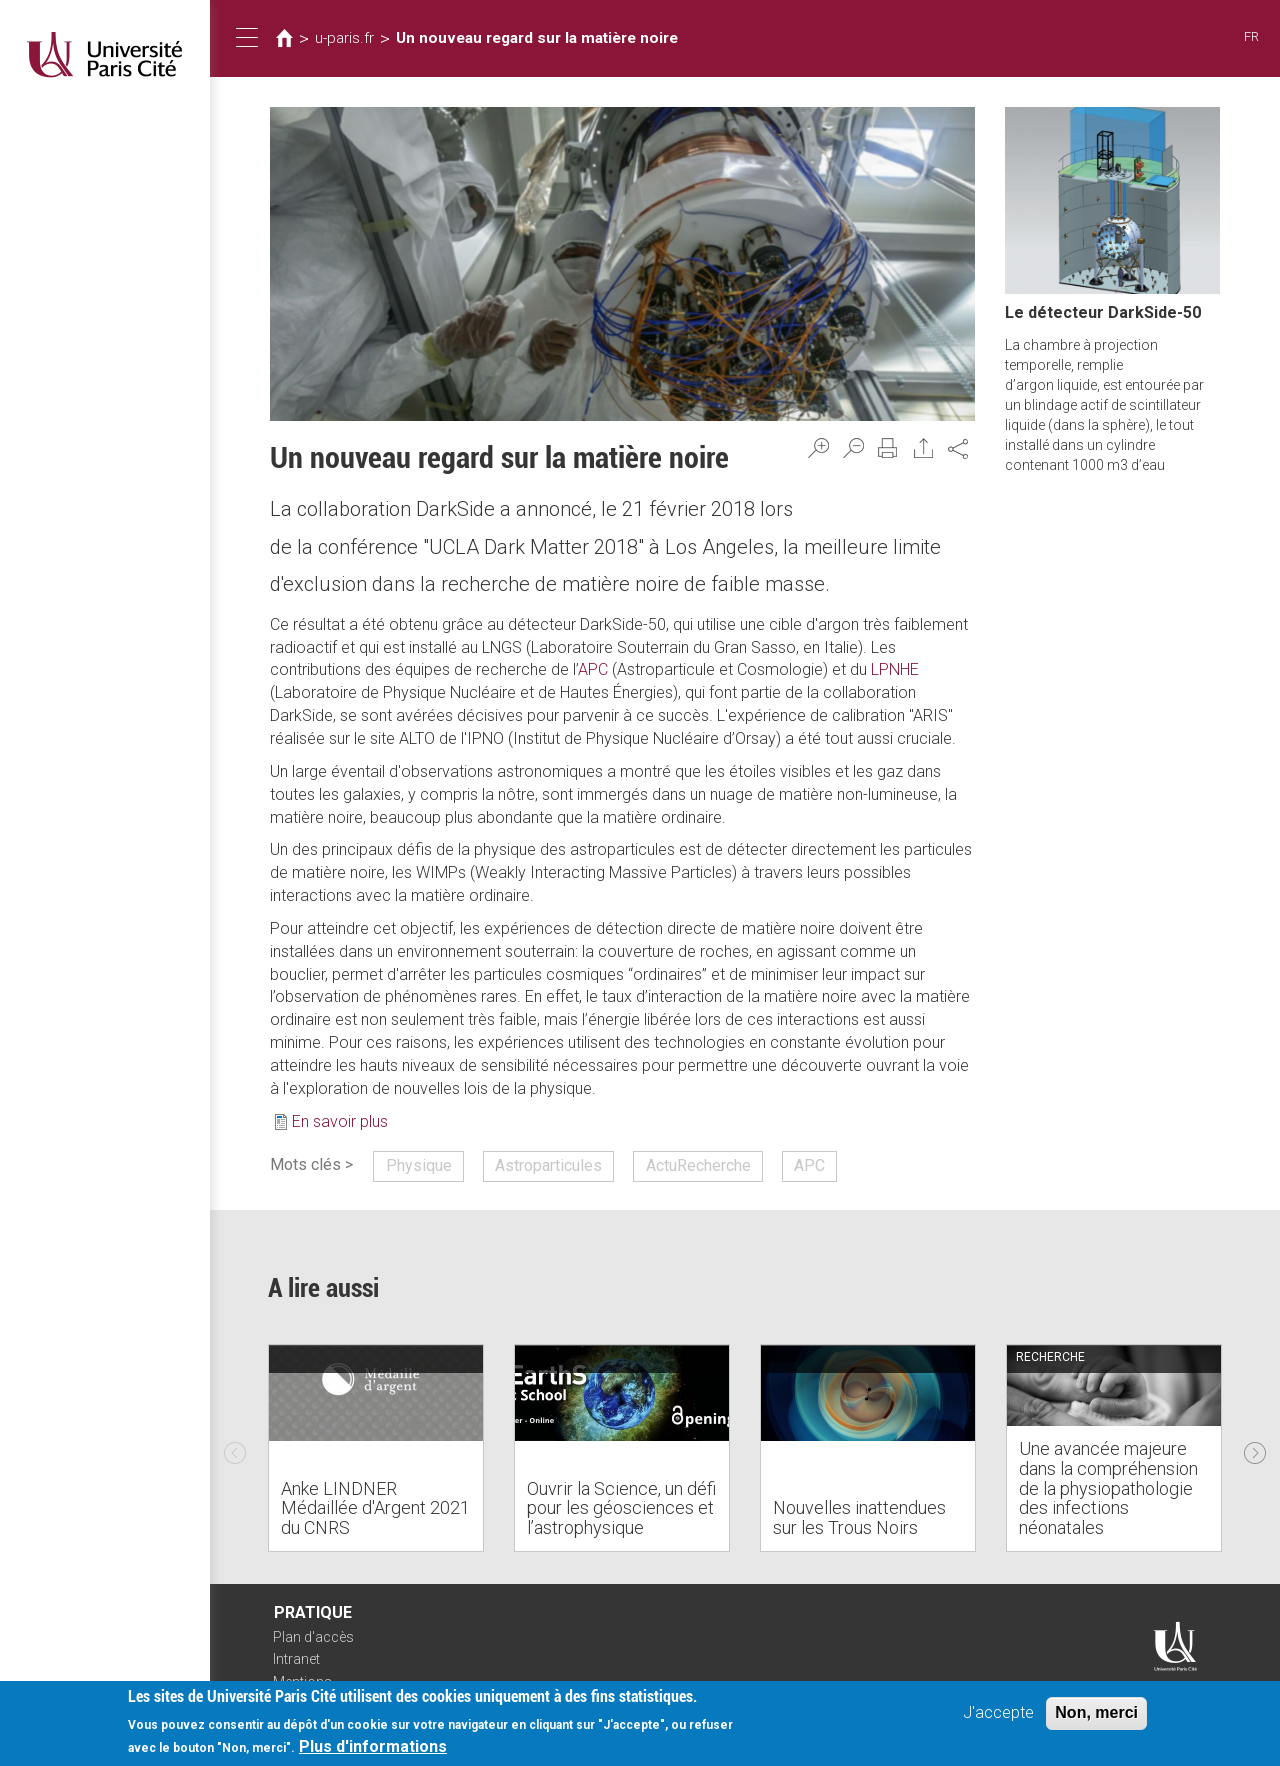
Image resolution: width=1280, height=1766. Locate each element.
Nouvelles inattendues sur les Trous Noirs (859, 1517)
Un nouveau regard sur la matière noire (537, 38)
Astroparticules (548, 1165)
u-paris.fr (344, 38)
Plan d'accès (313, 1637)
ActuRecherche (698, 1165)
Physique (419, 1165)
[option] (376, 1448)
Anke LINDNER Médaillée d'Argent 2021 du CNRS (375, 1508)
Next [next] (1255, 1448)
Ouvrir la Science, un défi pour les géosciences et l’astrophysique (621, 1508)
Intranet (296, 1659)
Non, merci (1096, 1712)
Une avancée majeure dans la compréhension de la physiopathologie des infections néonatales (1108, 1488)
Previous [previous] (235, 1448)
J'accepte (998, 1712)
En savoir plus (340, 1121)
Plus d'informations (373, 1746)
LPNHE (895, 669)
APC (593, 669)
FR (1251, 36)
